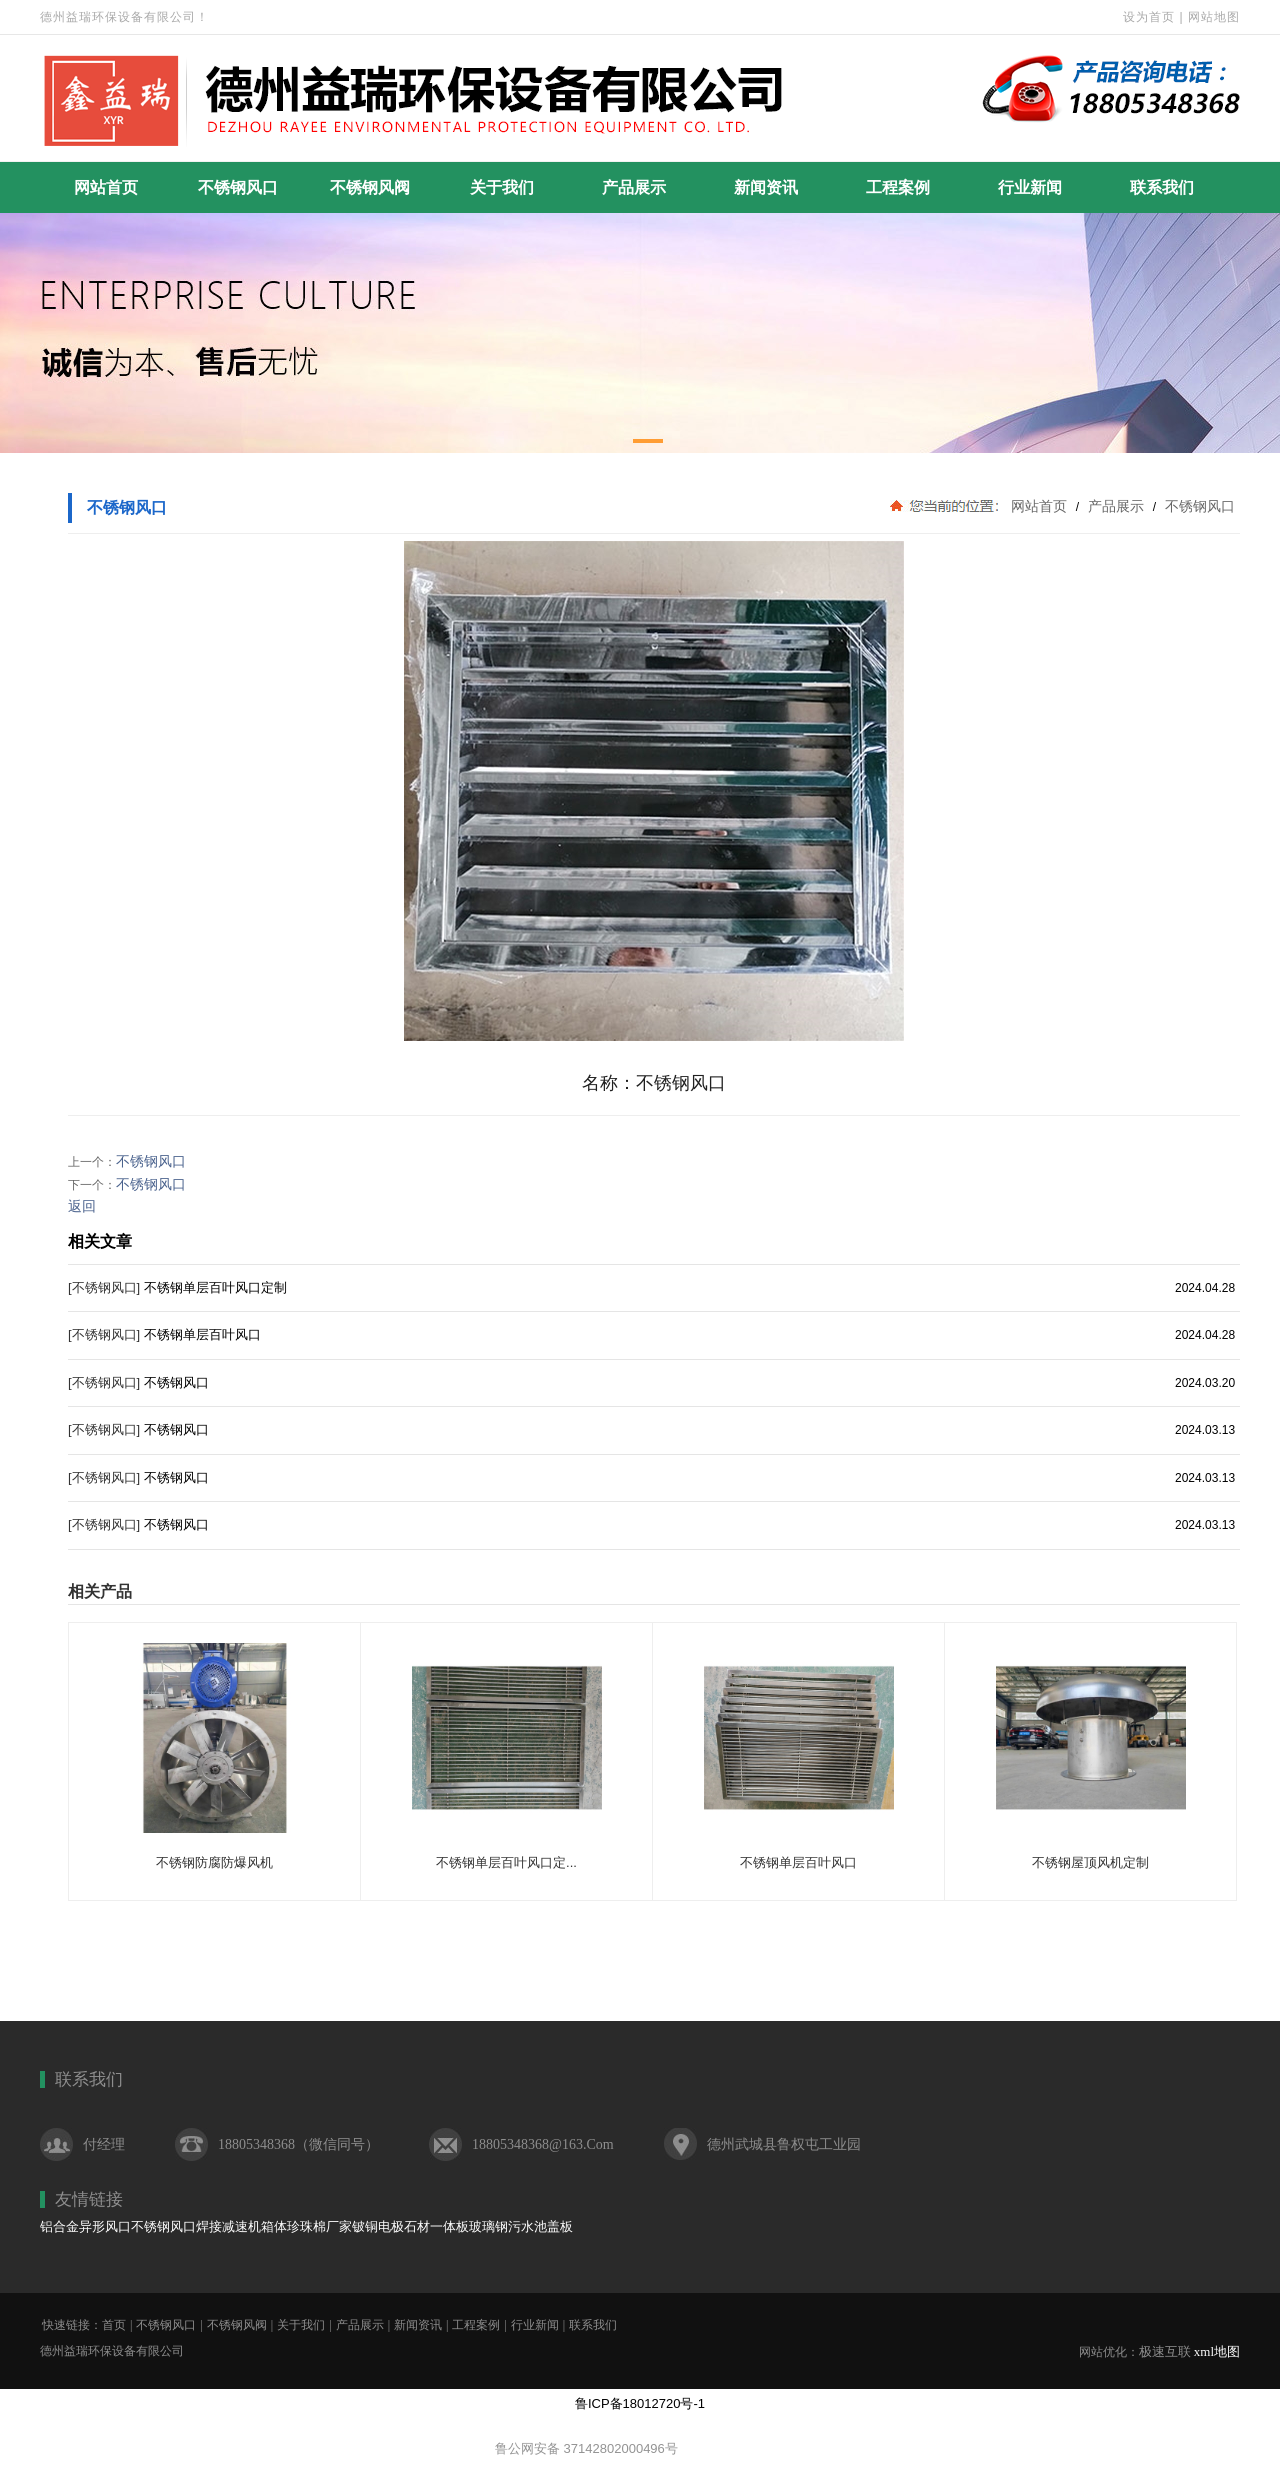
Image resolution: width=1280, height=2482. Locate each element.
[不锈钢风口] (104, 1287)
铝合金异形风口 (85, 2226)
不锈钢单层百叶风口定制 (215, 1287)
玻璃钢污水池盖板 (521, 2226)
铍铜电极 (378, 2226)
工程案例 (898, 187)
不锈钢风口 (238, 187)
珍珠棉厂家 (319, 2226)
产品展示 (634, 187)
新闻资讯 (766, 187)
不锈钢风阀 (370, 187)
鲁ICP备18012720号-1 (640, 2403)
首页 (114, 2325)
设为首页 (1149, 17)
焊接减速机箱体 (241, 2226)
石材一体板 (436, 2226)
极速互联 (1165, 2351)
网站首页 (106, 187)
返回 (82, 1206)
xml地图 (1217, 2351)
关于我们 (502, 187)
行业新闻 (1030, 187)
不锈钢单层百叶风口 (202, 1334)
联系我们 (1162, 187)
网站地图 (1214, 17)
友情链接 (89, 2199)
